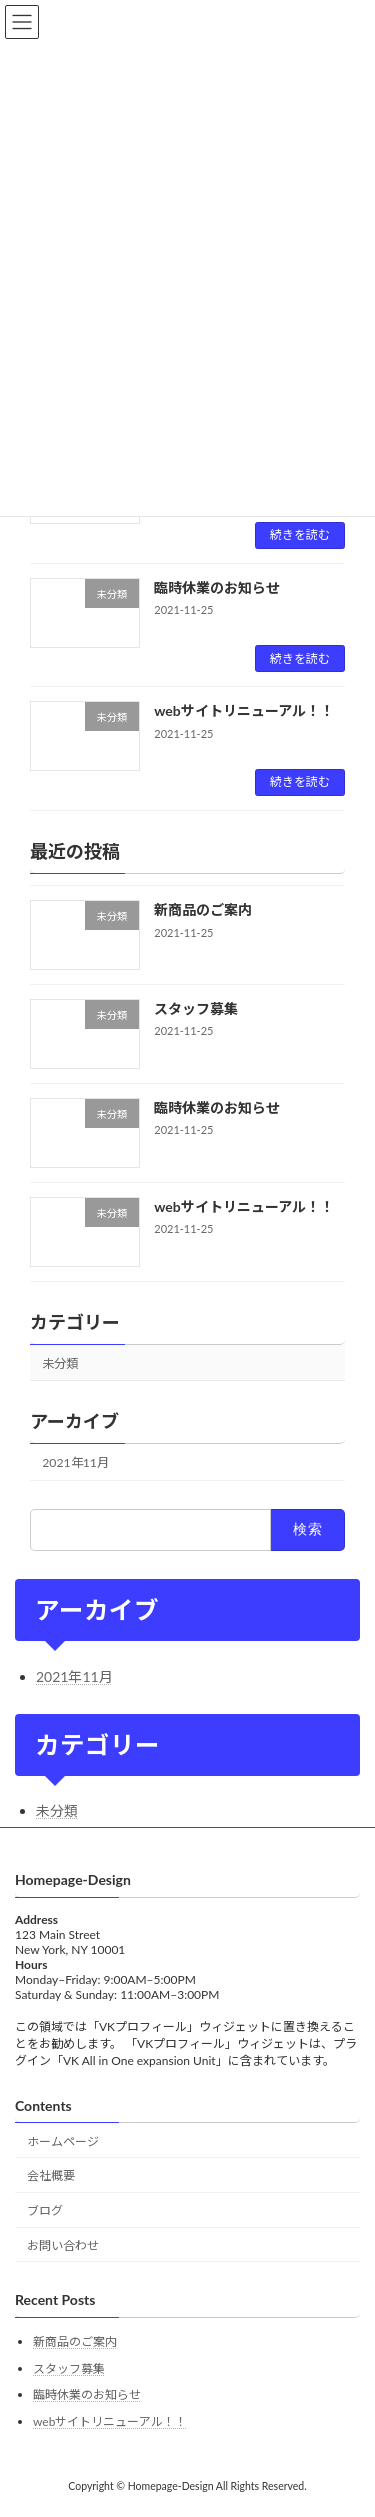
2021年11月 (75, 1462)
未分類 (60, 1362)
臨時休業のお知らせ (217, 587)
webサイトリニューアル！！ (244, 710)
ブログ (45, 2211)
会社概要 (51, 2176)
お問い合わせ (63, 2245)
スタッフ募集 (196, 1008)
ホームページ (63, 2141)
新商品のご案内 (203, 909)
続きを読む (300, 534)
